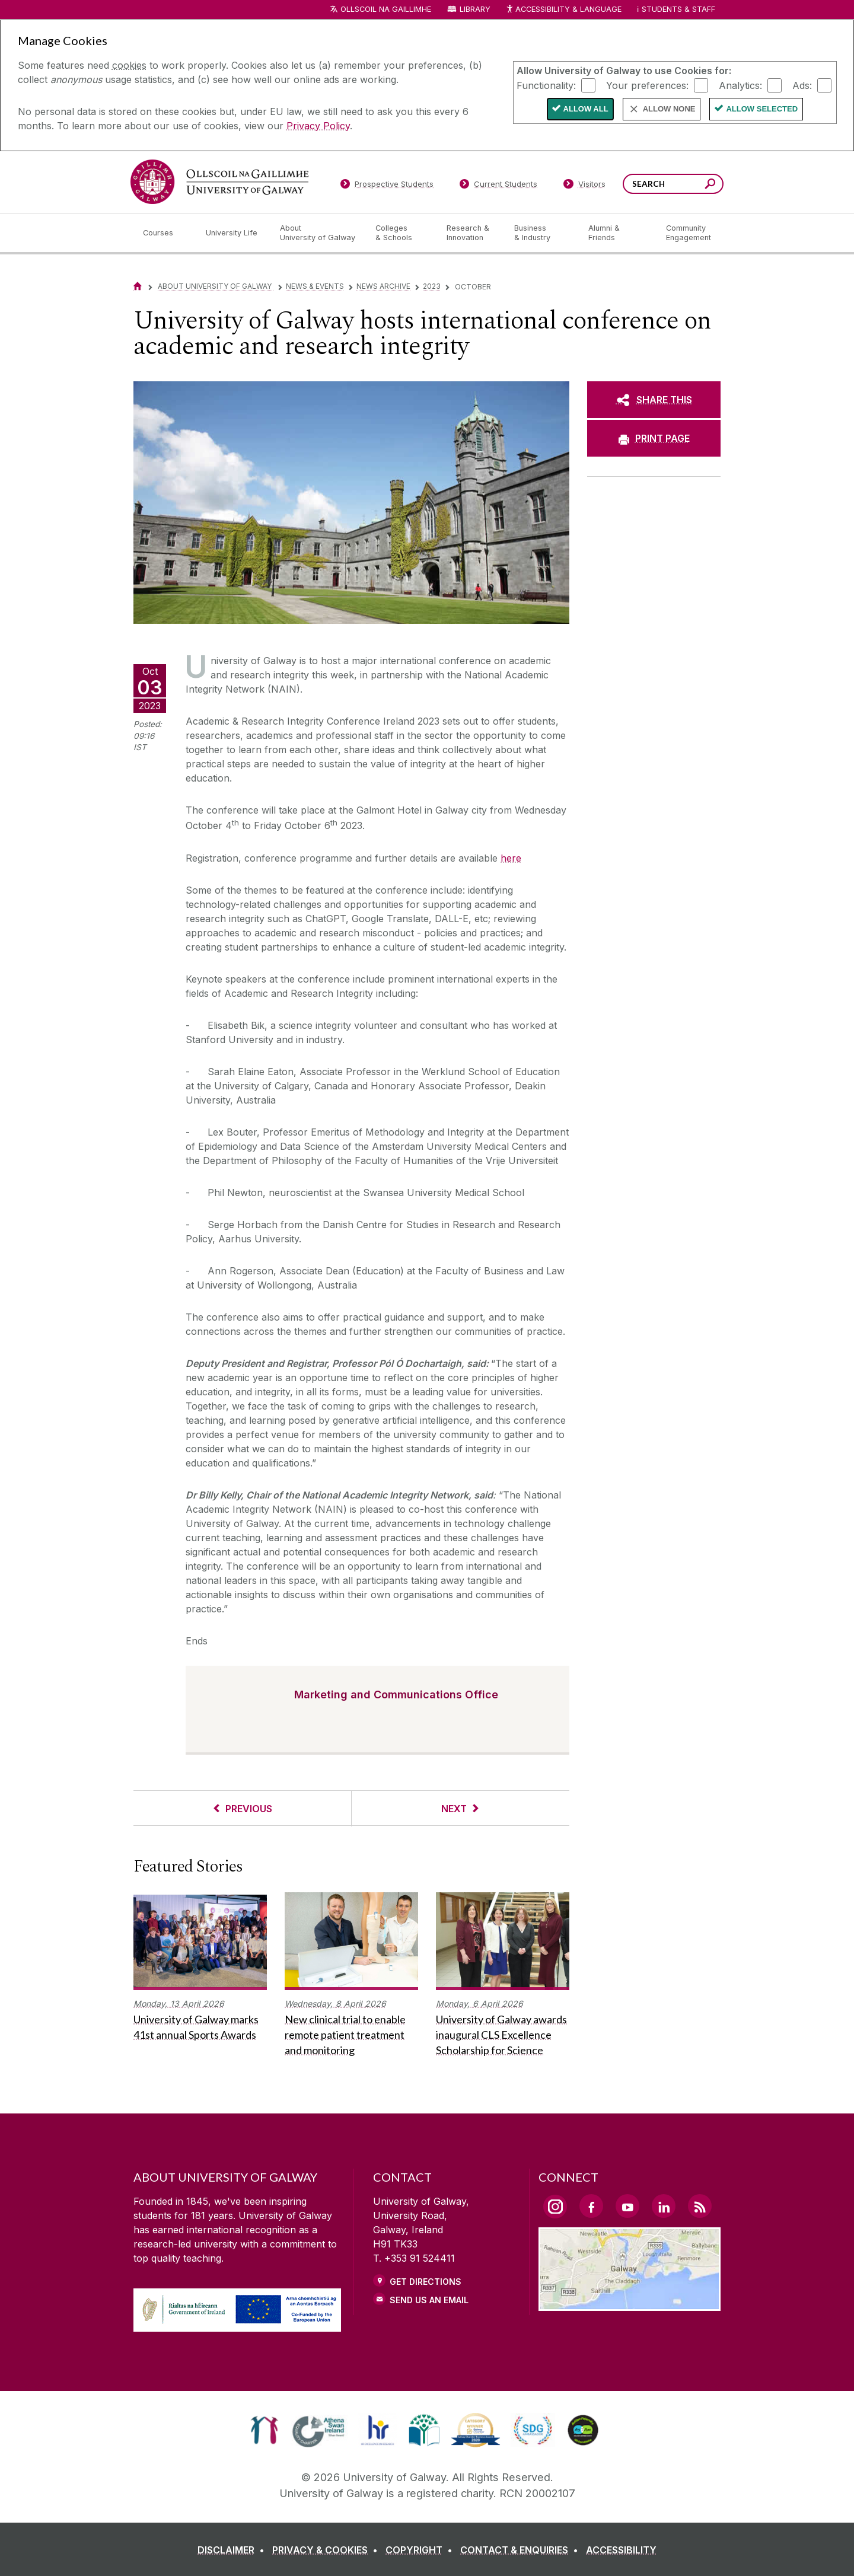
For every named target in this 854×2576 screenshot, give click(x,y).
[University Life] (233, 233)
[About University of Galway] (318, 233)
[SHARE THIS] (654, 399)
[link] (264, 2430)
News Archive (383, 286)
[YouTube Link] (627, 2206)
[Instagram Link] (555, 2206)
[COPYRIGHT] (421, 2550)
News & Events (315, 286)
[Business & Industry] (541, 233)
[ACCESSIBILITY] (621, 2550)
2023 (432, 286)
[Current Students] (498, 186)
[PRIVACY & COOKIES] (327, 2550)
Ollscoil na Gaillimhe (385, 9)
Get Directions (425, 2282)
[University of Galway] (219, 182)
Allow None (669, 108)
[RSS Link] (700, 2206)
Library (475, 9)
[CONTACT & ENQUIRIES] (521, 2550)
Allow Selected (762, 108)
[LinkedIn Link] (663, 2206)
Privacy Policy (318, 126)
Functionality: (546, 85)
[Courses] (164, 233)
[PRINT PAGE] (654, 438)
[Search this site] (710, 185)
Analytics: (740, 85)
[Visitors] (584, 186)
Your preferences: (647, 85)
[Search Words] (673, 184)
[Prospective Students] (387, 186)
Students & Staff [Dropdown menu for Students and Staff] (678, 9)
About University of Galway (215, 286)
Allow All (585, 108)
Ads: (802, 85)
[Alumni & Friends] (618, 233)
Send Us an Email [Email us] (429, 2300)
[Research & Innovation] (471, 233)
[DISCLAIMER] (233, 2550)
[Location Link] (629, 2304)
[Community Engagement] (689, 233)
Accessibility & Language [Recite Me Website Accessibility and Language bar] (563, 10)
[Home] (137, 286)
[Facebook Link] (591, 2206)
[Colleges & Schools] (401, 233)
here (511, 858)
